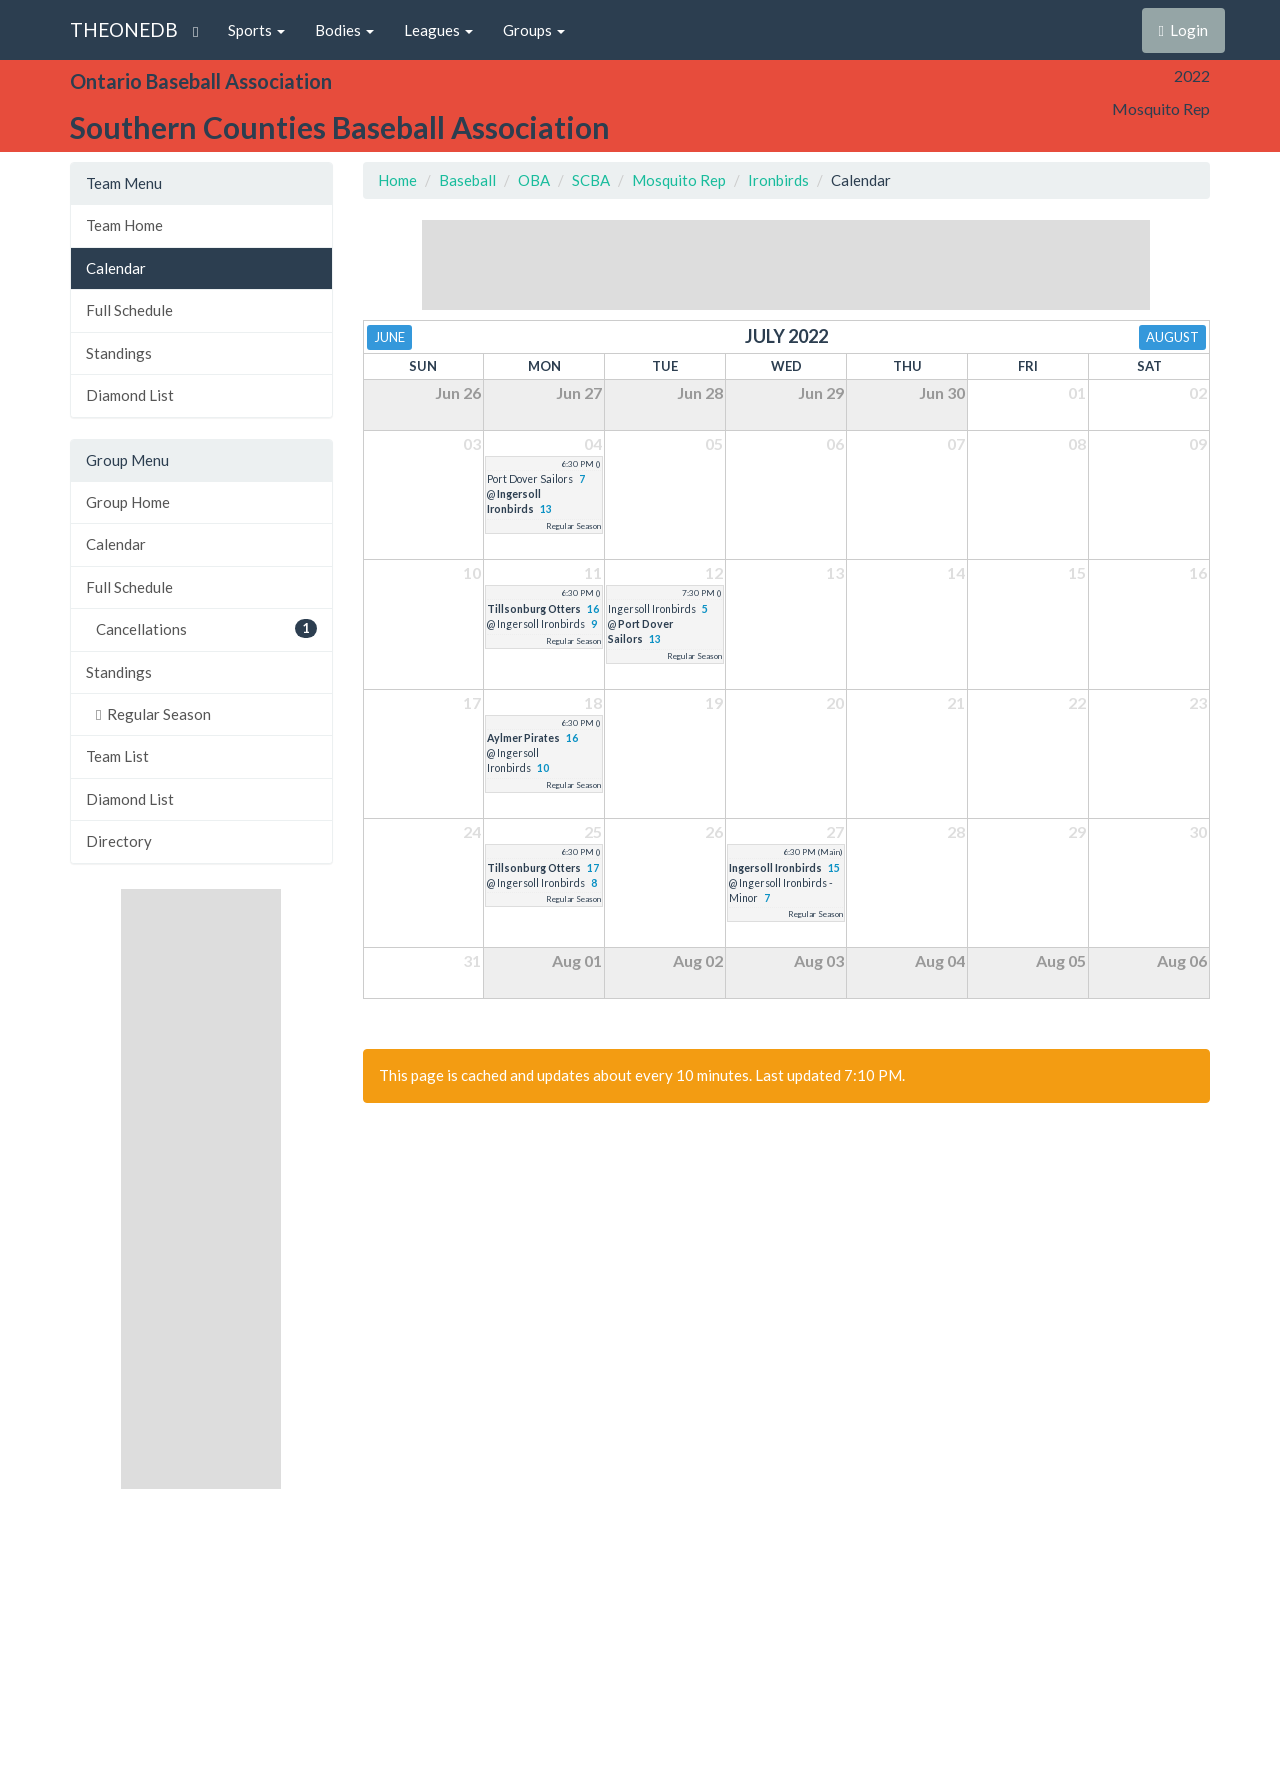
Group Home (128, 502)
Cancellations (206, 628)
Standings (119, 353)
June (389, 337)
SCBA (591, 180)
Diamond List (130, 395)
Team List (117, 756)
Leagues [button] (438, 30)
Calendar (116, 268)
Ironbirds (778, 180)
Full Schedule (129, 310)
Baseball (467, 180)
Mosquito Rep (679, 180)
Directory (119, 841)
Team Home (124, 225)
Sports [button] (256, 30)
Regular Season (153, 714)
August (1172, 337)
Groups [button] (534, 30)
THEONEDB (124, 29)
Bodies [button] (344, 30)
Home (397, 180)
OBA (534, 180)
